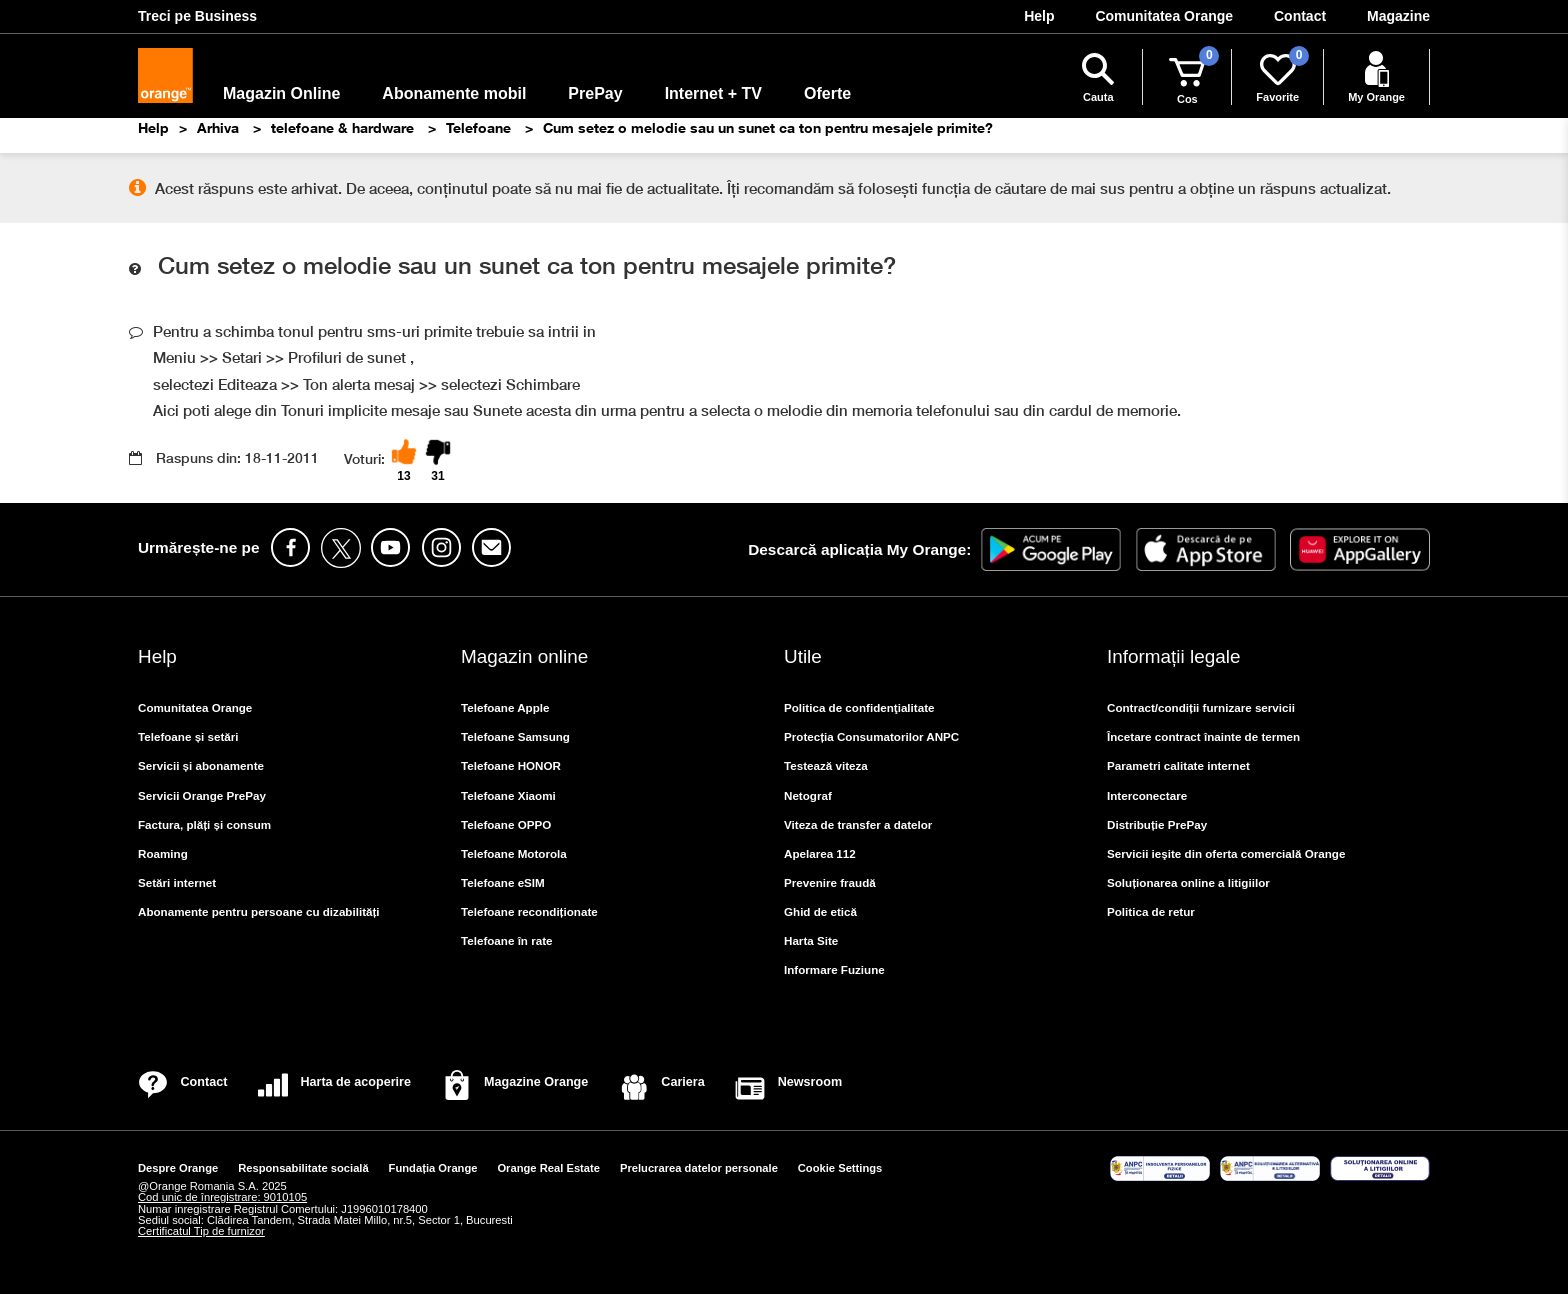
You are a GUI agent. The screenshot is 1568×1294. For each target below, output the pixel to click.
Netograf (808, 795)
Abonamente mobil (454, 93)
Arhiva (220, 127)
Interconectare (1147, 795)
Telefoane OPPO (506, 824)
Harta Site (811, 940)
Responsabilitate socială (303, 1168)
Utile (803, 656)
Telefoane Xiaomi (508, 795)
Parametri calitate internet (1178, 765)
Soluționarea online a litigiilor (1188, 882)
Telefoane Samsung (515, 736)
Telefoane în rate (507, 940)
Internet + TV (713, 93)
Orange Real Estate (548, 1168)
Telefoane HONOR (511, 765)
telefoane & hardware (344, 127)
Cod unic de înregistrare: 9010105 (222, 1197)
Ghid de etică (820, 911)
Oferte (827, 93)
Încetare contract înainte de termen (1203, 736)
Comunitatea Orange (195, 707)
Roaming (163, 853)
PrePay (595, 93)
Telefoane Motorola (514, 853)
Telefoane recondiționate (529, 911)
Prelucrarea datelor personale (699, 1168)
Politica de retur (1151, 911)
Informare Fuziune (834, 969)
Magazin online (524, 656)
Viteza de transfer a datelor (858, 824)
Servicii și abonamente (201, 765)
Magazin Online (281, 93)
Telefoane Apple (505, 707)
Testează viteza (826, 765)
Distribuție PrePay (1157, 824)
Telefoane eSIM (503, 882)
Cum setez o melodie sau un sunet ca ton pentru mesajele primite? (768, 127)
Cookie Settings (840, 1168)
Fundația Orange (433, 1168)
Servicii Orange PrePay (202, 795)
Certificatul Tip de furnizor (201, 1231)
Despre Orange (178, 1168)
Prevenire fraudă (830, 882)
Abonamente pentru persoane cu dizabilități (259, 911)
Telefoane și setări (188, 736)
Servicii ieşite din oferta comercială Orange (1226, 853)
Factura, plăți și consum (204, 824)
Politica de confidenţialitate (859, 707)
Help (153, 127)
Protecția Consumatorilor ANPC (871, 736)
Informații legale (1173, 656)
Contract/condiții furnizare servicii (1201, 707)
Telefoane (480, 127)
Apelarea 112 (820, 853)
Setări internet (177, 882)
